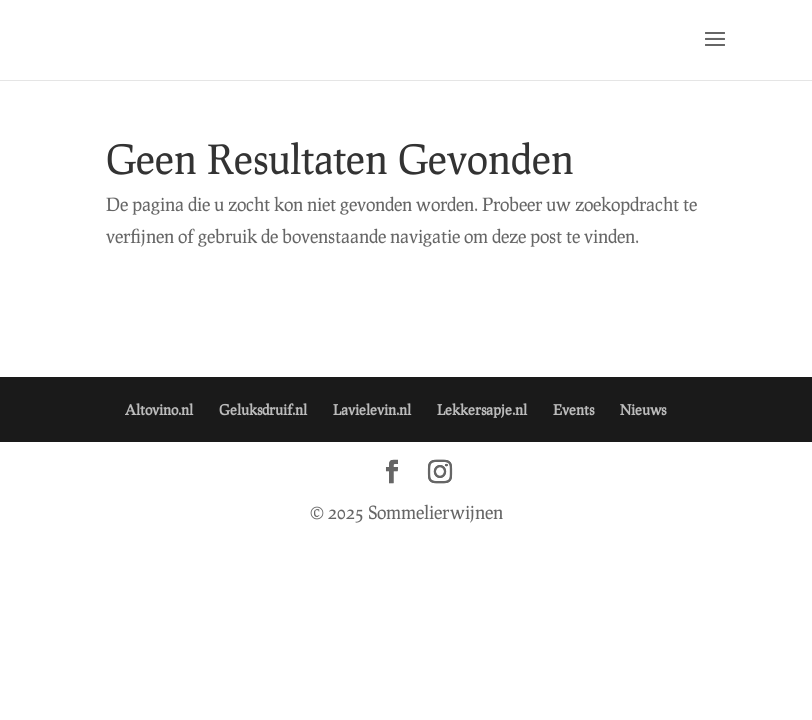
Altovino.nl (159, 409)
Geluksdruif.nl (263, 409)
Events (573, 409)
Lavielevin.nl (372, 409)
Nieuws (643, 409)
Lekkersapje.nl (482, 409)
